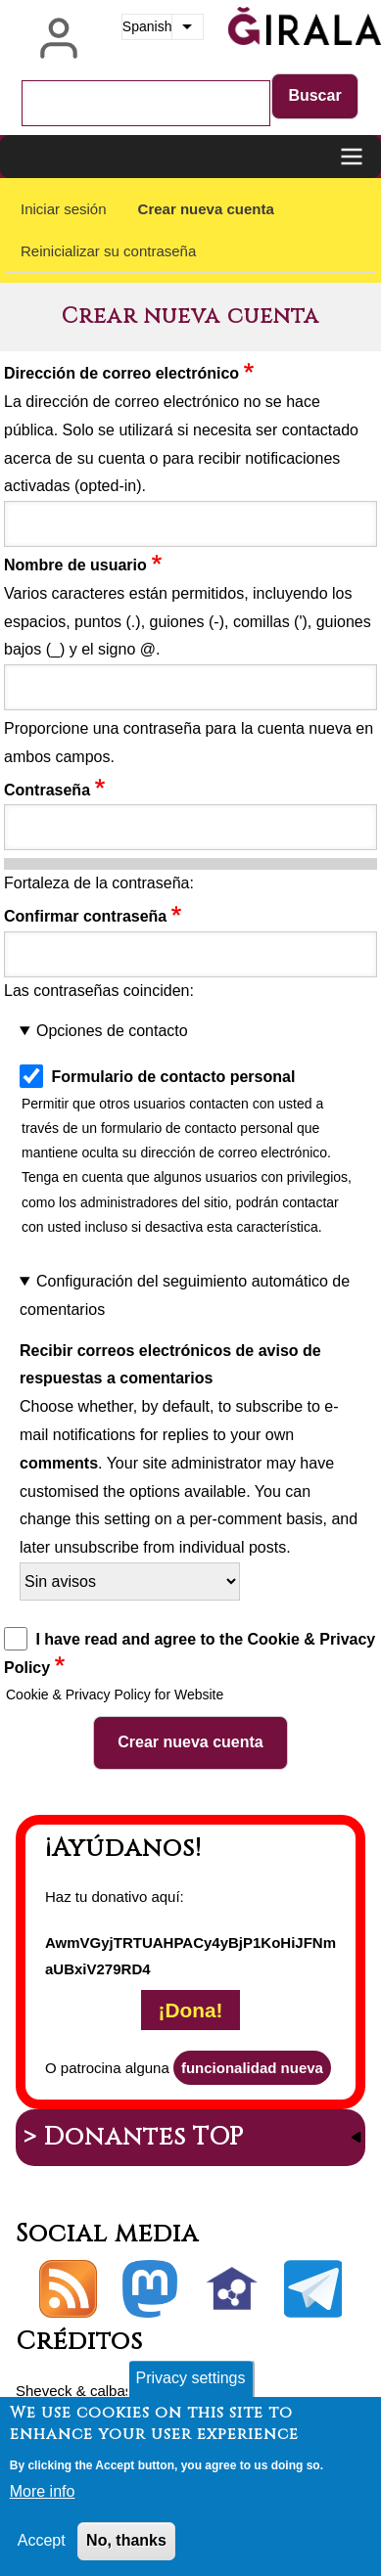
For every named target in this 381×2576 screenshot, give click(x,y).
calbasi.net (125, 2390)
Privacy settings (190, 2382)
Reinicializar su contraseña (108, 251)
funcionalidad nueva (252, 2067)
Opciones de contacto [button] (112, 1030)
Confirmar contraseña (85, 916)
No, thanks (126, 2545)
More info (42, 2497)
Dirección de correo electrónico (121, 373)
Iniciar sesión (64, 209)
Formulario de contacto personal (173, 1076)
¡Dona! (191, 2010)
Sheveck (44, 2390)
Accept (42, 2545)
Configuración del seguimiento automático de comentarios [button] (185, 1295)
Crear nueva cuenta (206, 209)
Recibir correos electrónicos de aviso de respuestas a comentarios (170, 1364)
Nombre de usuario (75, 565)
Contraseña (47, 790)
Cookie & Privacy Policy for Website (114, 1694)
